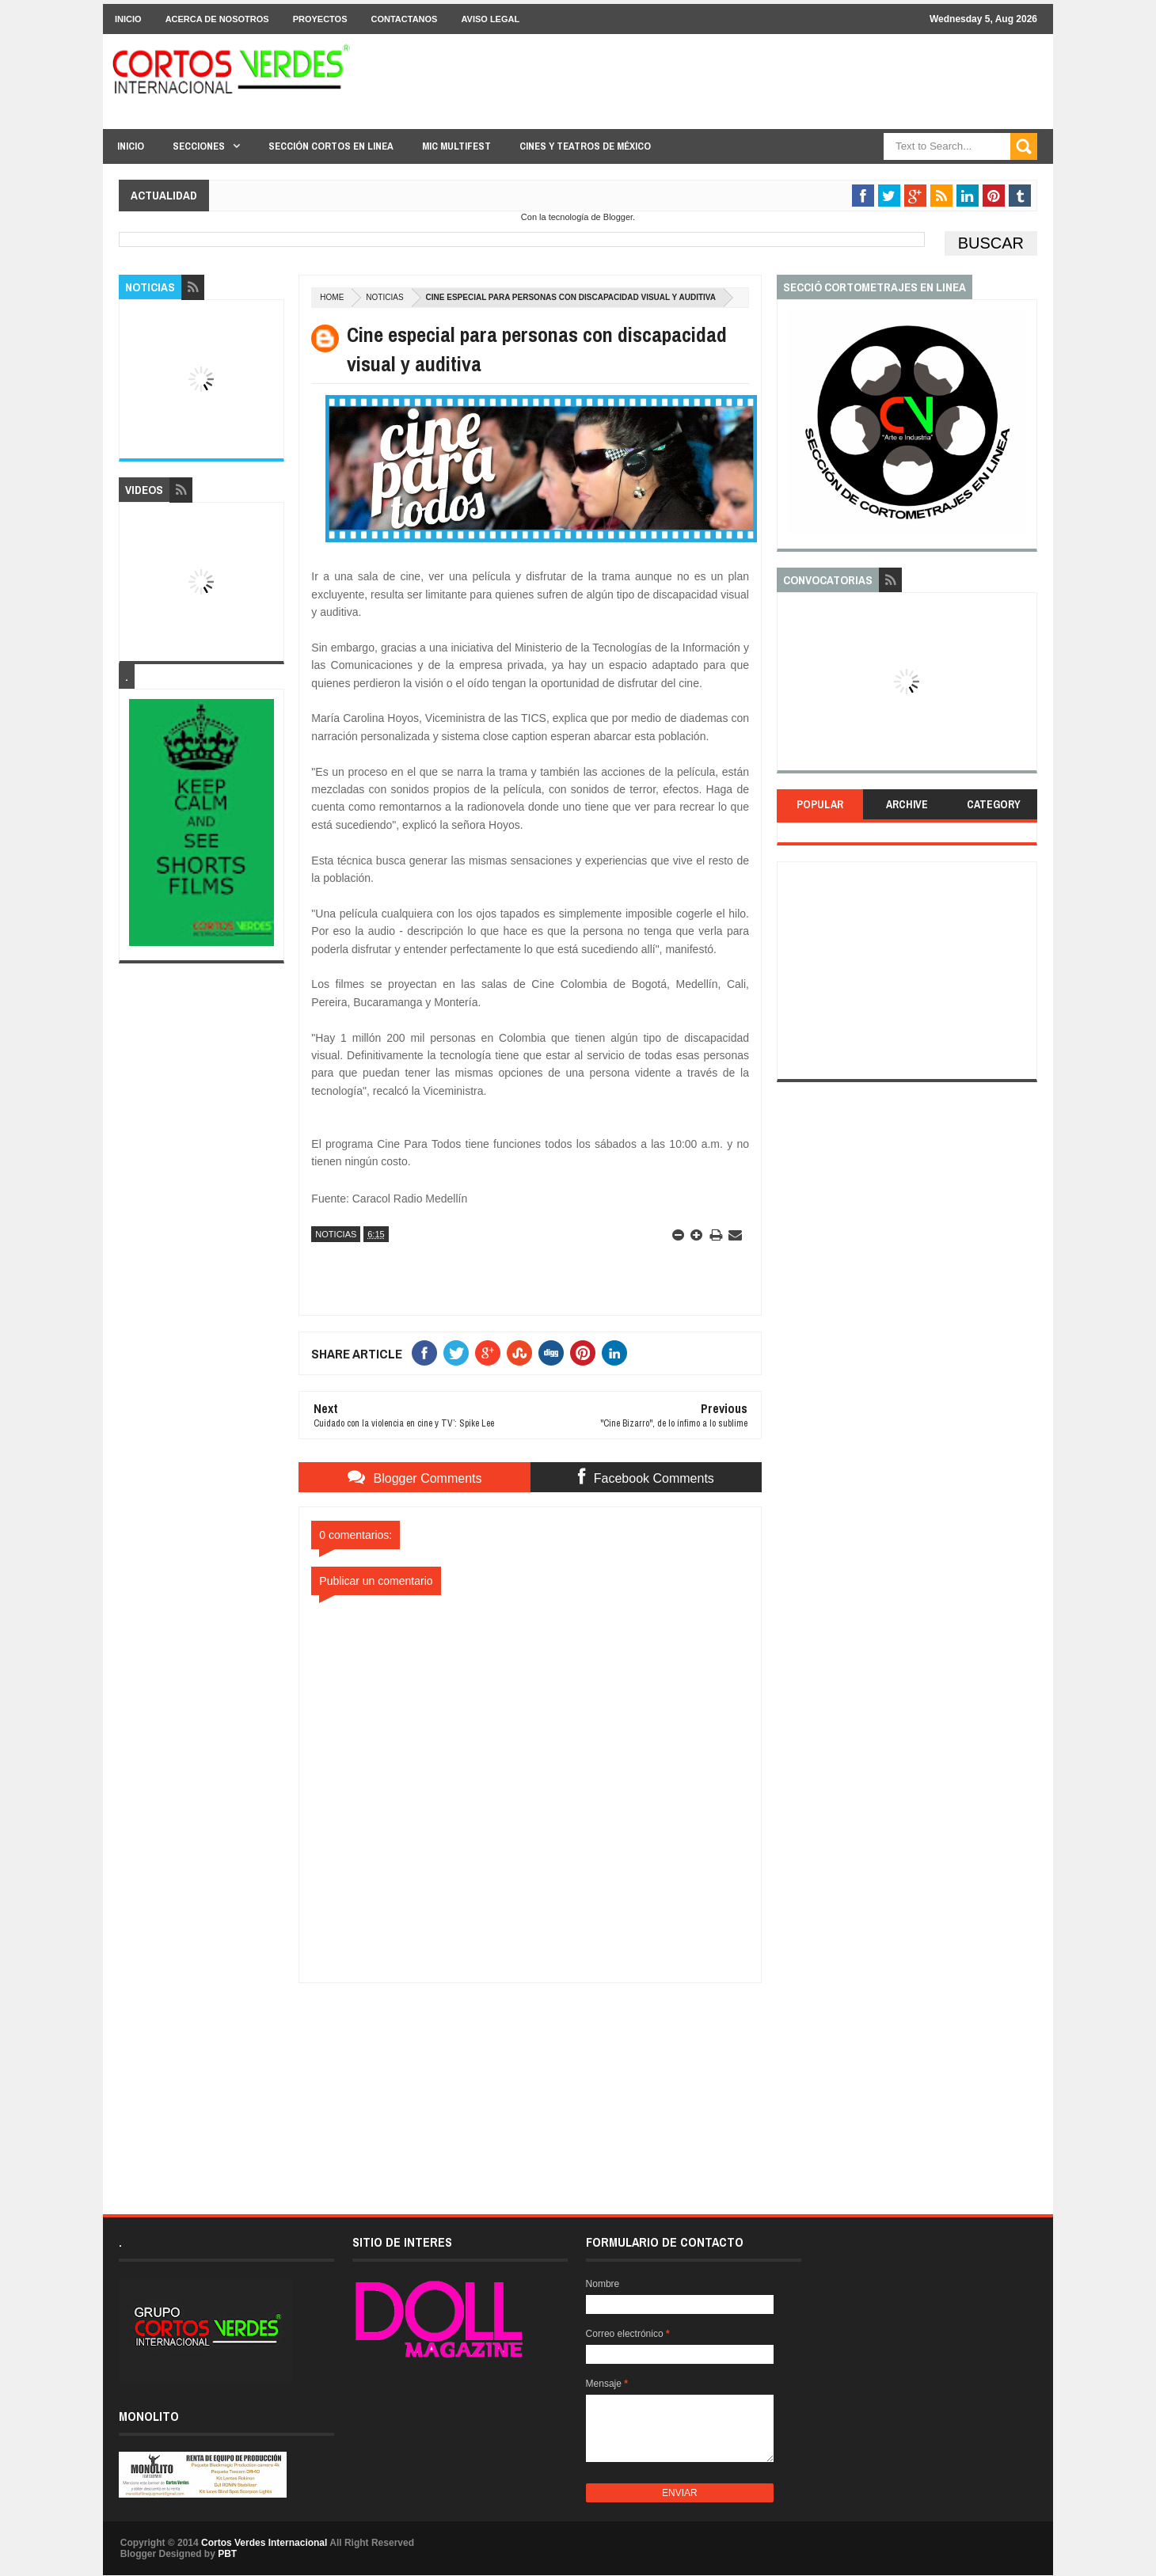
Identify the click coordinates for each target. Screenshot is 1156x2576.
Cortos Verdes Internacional (264, 2542)
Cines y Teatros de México (585, 146)
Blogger (618, 217)
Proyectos (320, 19)
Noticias (384, 297)
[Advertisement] (530, 2082)
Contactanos (404, 19)
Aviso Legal (490, 19)
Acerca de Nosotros (217, 19)
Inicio (128, 19)
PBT (227, 2553)
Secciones (199, 146)
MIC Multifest (456, 146)
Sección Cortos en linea (331, 146)
